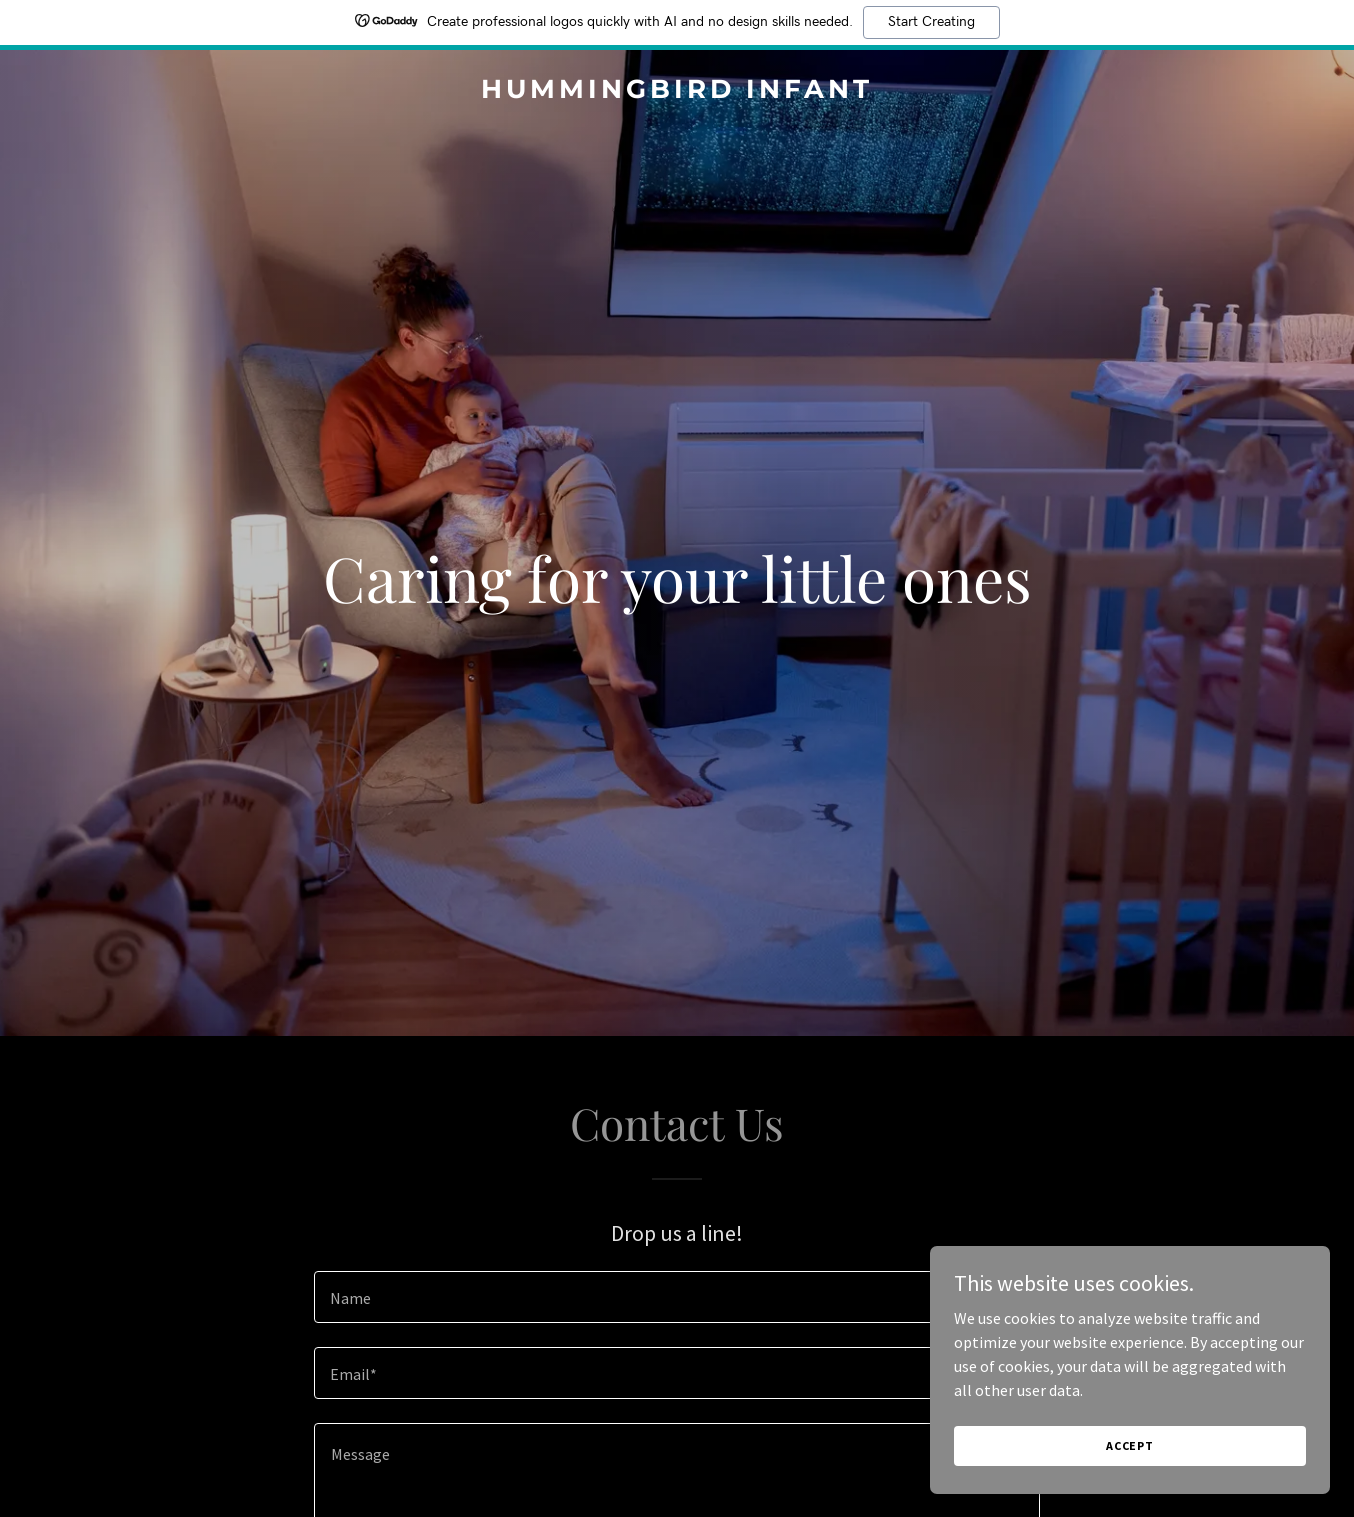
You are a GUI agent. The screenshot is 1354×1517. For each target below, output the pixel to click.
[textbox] (676, 1297)
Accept (1130, 1445)
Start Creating (931, 22)
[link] (677, 92)
